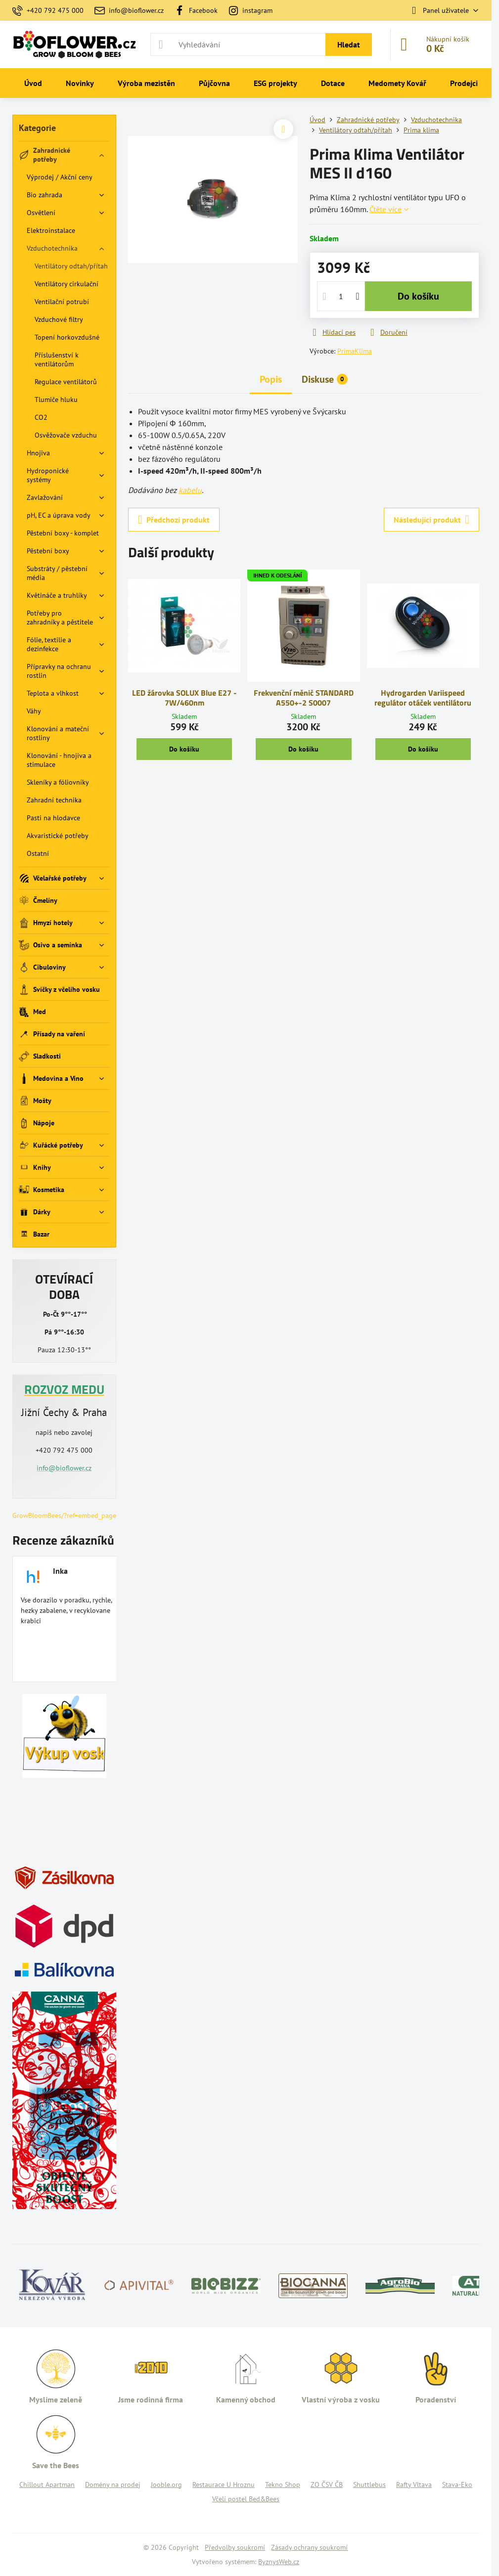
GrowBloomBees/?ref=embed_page (64, 1515)
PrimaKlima (354, 351)
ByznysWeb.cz (278, 2561)
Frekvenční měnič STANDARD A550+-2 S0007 (304, 698)
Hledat (348, 44)
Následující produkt (431, 520)
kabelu (190, 490)
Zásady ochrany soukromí (309, 2547)
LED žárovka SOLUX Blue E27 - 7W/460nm (184, 698)
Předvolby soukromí (235, 2547)
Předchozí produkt (174, 520)
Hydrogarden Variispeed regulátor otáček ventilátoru (422, 698)
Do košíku (418, 296)
